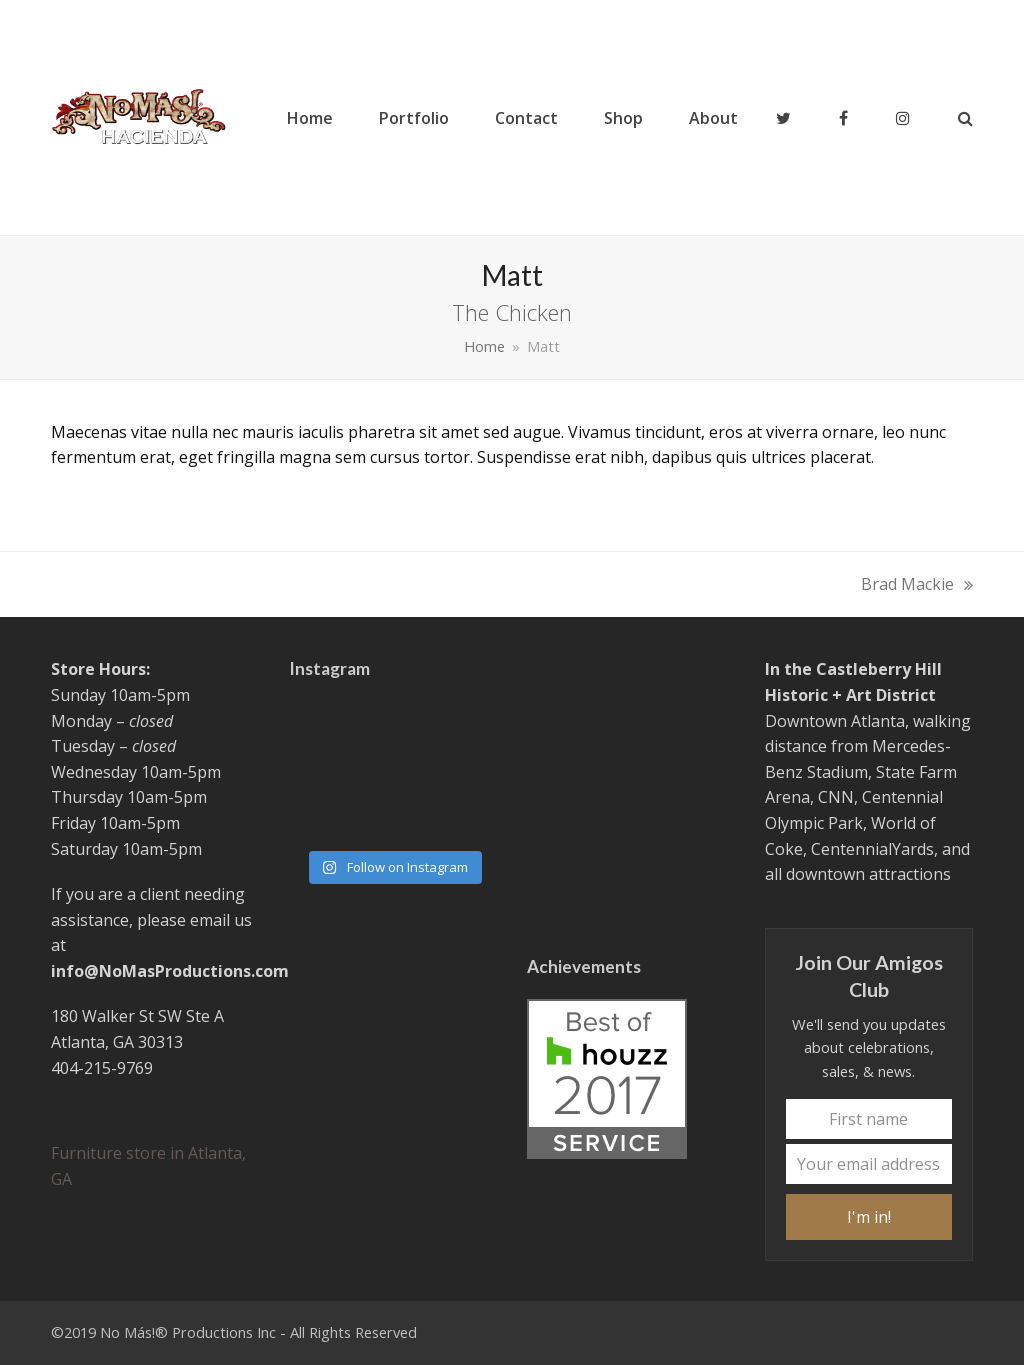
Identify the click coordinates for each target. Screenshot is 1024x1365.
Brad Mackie (917, 585)
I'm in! (869, 1217)
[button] (965, 118)
